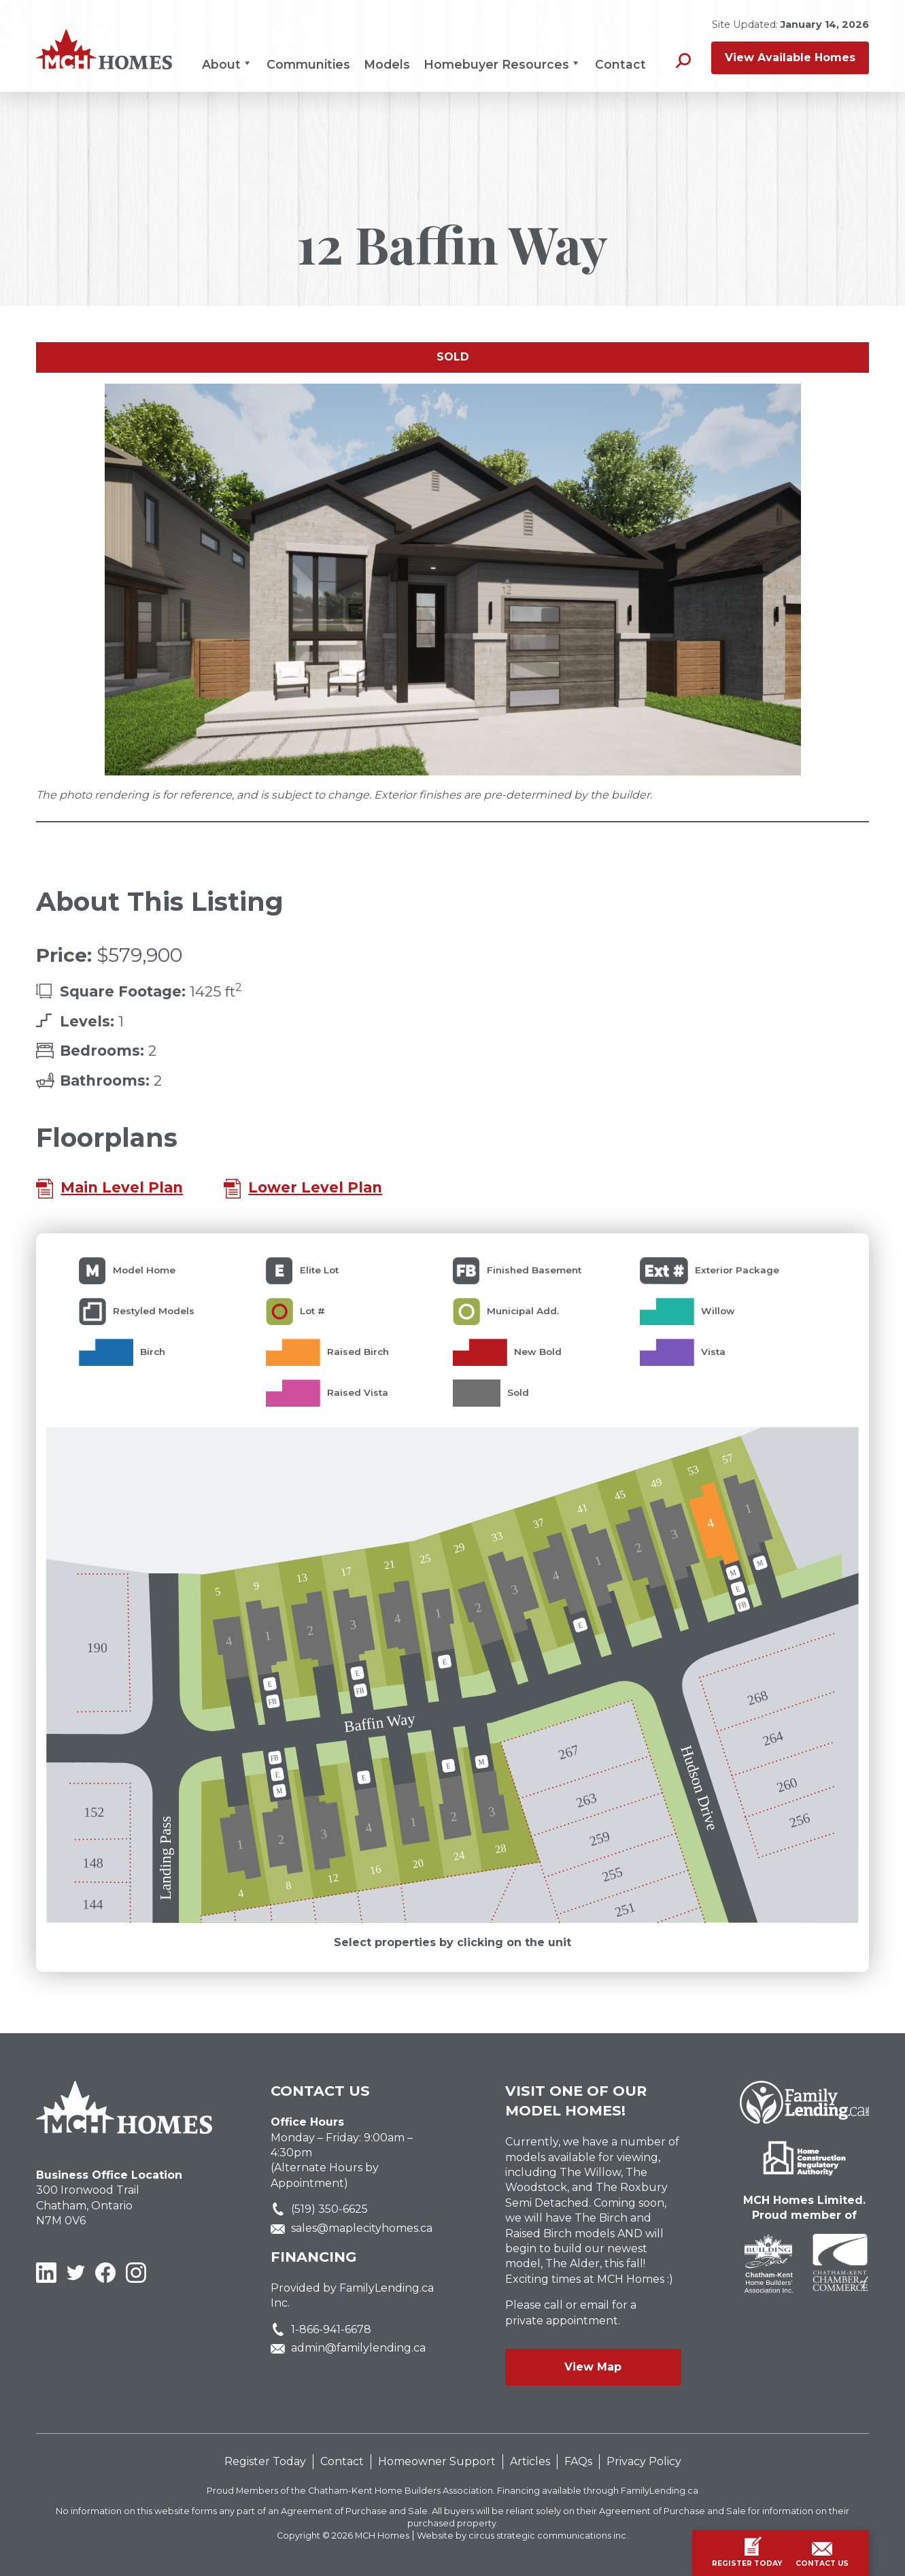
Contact (620, 64)
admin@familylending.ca (358, 2347)
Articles (530, 2461)
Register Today (265, 2461)
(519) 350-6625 (329, 2209)
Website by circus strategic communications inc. (522, 2535)
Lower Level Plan (315, 1187)
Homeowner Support (437, 2461)
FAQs (578, 2461)
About (227, 64)
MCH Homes (382, 2535)
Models (387, 64)
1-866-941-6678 (331, 2329)
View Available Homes (790, 57)
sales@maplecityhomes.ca (361, 2228)
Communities (308, 64)
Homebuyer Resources (502, 64)
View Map (592, 2366)
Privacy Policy (644, 2461)
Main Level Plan (122, 1187)
